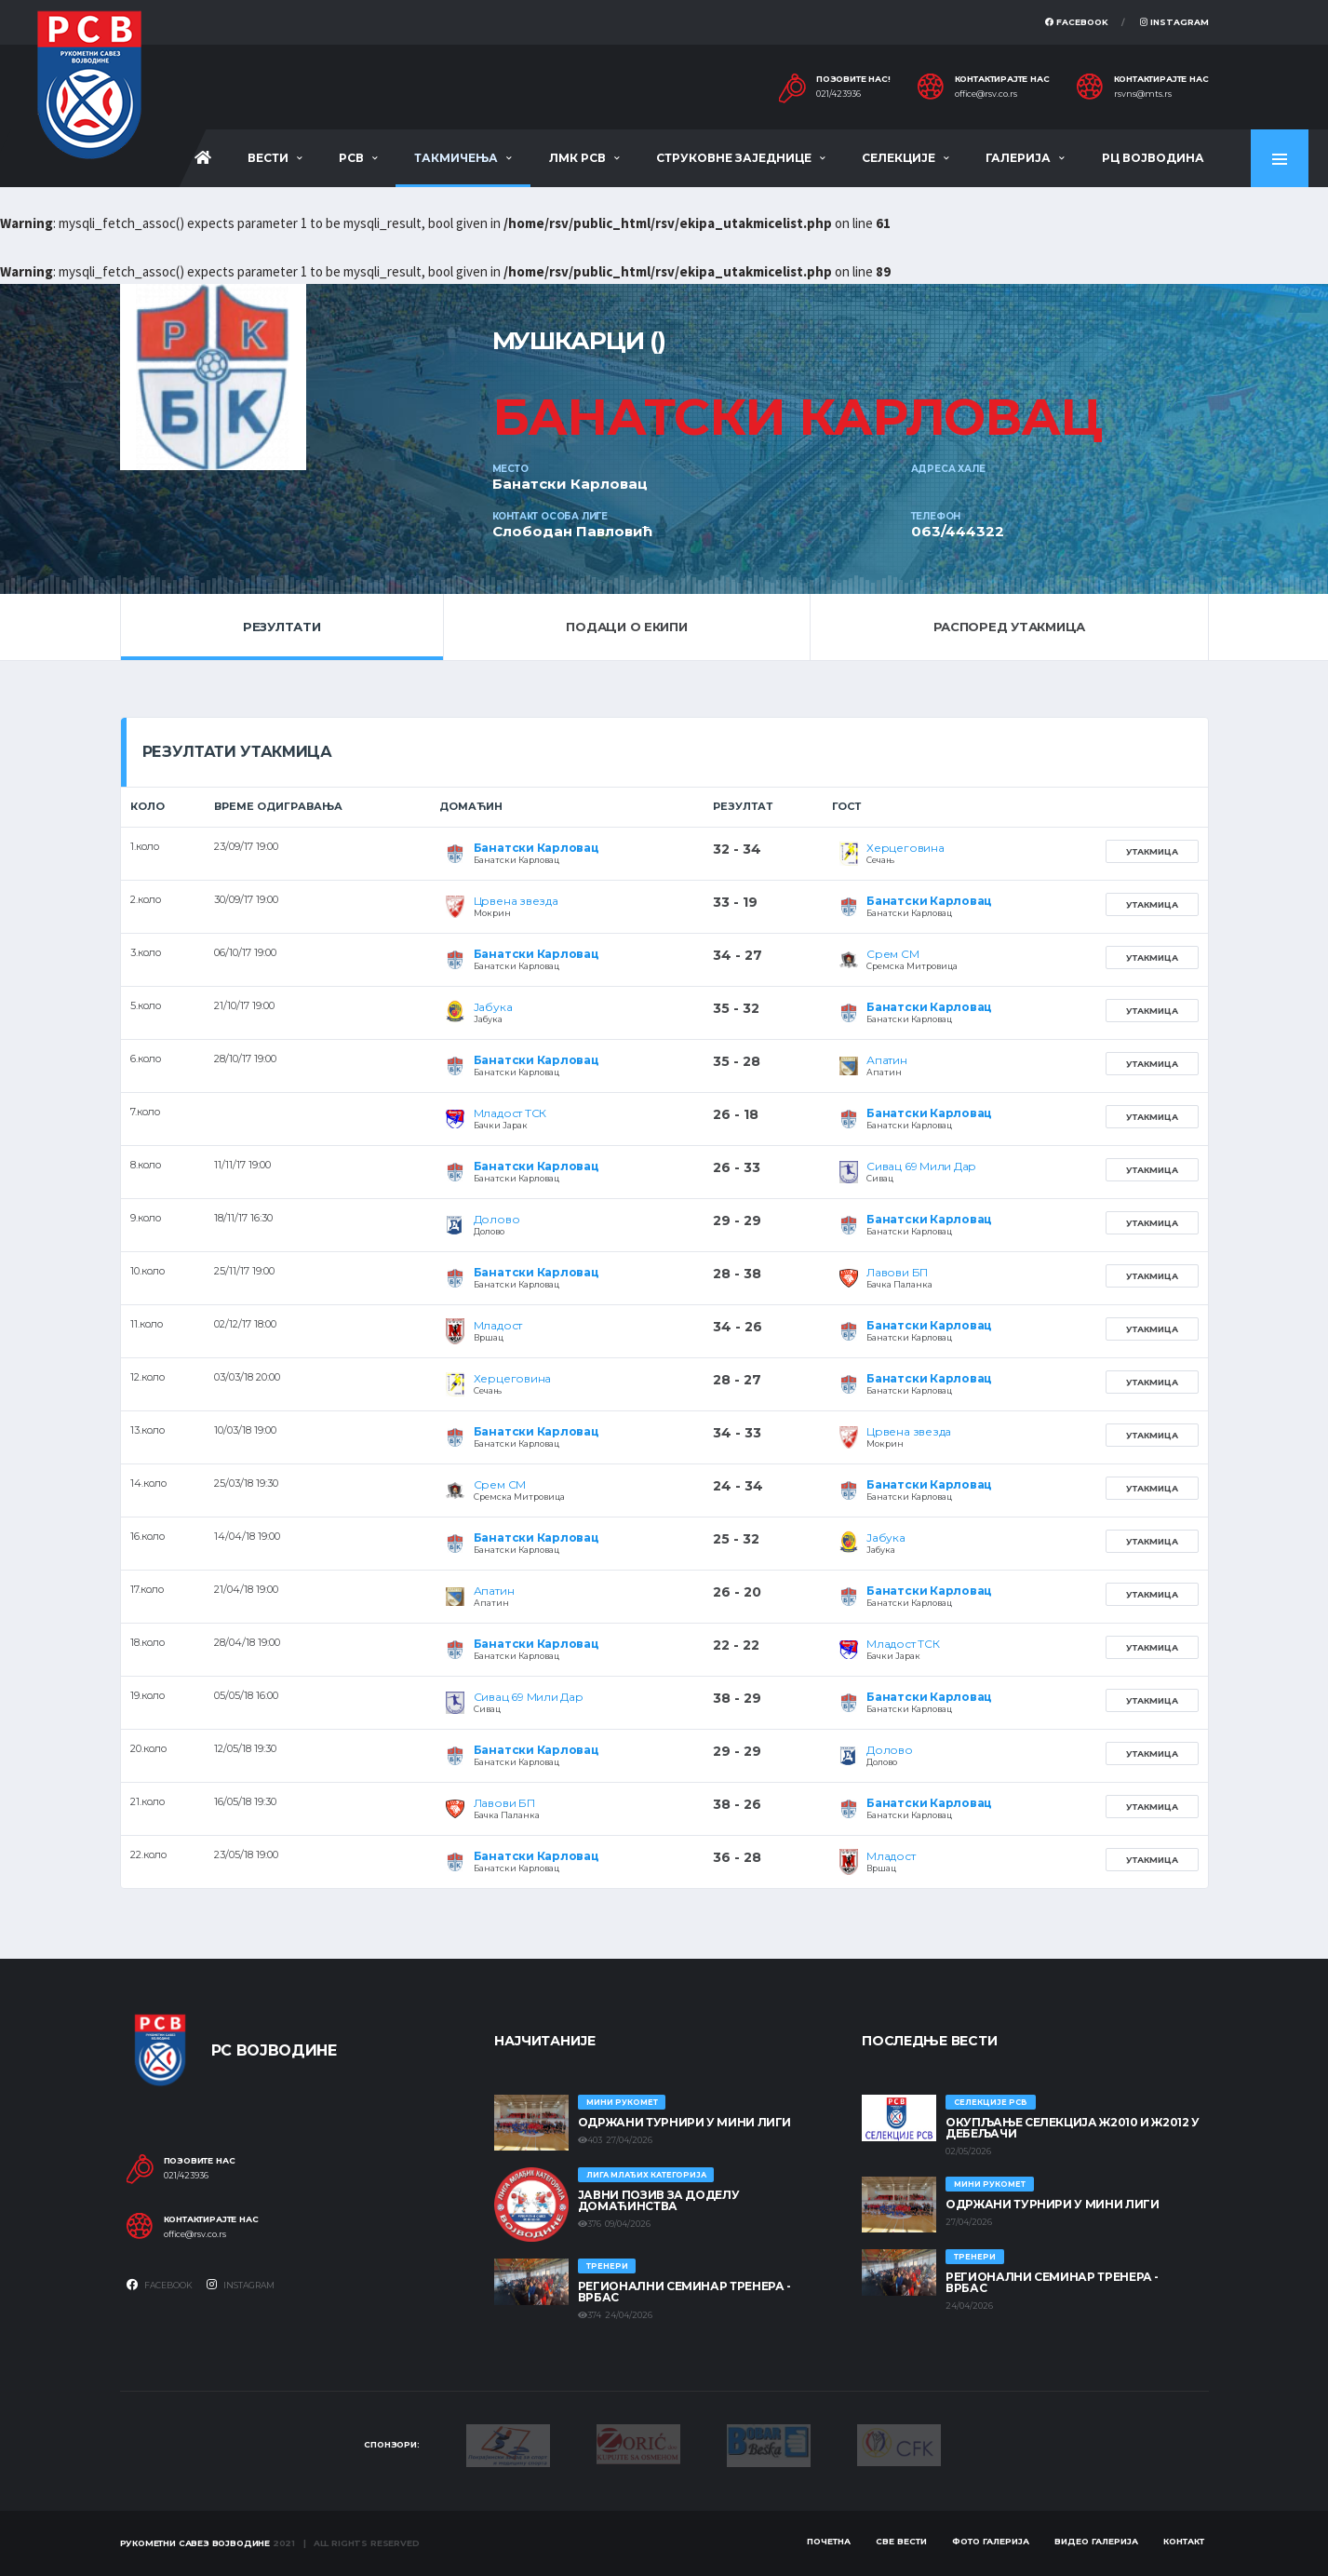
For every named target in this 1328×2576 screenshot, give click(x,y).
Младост (498, 1325)
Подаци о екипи (626, 626)
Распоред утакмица (1009, 626)
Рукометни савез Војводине (195, 2543)
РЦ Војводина (1153, 158)
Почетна (829, 2541)
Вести (268, 158)
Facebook (1076, 22)
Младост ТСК (510, 1113)
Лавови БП (897, 1272)
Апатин (886, 1060)
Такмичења (456, 158)
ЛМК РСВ (577, 158)
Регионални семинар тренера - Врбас (684, 2291)
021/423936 (838, 94)
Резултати (282, 626)
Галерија (1018, 158)
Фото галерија (990, 2541)
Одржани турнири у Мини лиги (684, 2122)
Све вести (901, 2541)
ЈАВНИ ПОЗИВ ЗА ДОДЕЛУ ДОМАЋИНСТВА (658, 2200)
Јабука (493, 1007)
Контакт (1183, 2541)
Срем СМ (892, 954)
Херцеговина (905, 848)
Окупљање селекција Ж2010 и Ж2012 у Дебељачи (1073, 2127)
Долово (497, 1219)
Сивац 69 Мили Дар (921, 1166)
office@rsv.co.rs (986, 94)
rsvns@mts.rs (1143, 94)
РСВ (351, 158)
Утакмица (1152, 851)
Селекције (898, 158)
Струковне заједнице (734, 158)
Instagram (1174, 22)
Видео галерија (1096, 2541)
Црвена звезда (516, 901)
